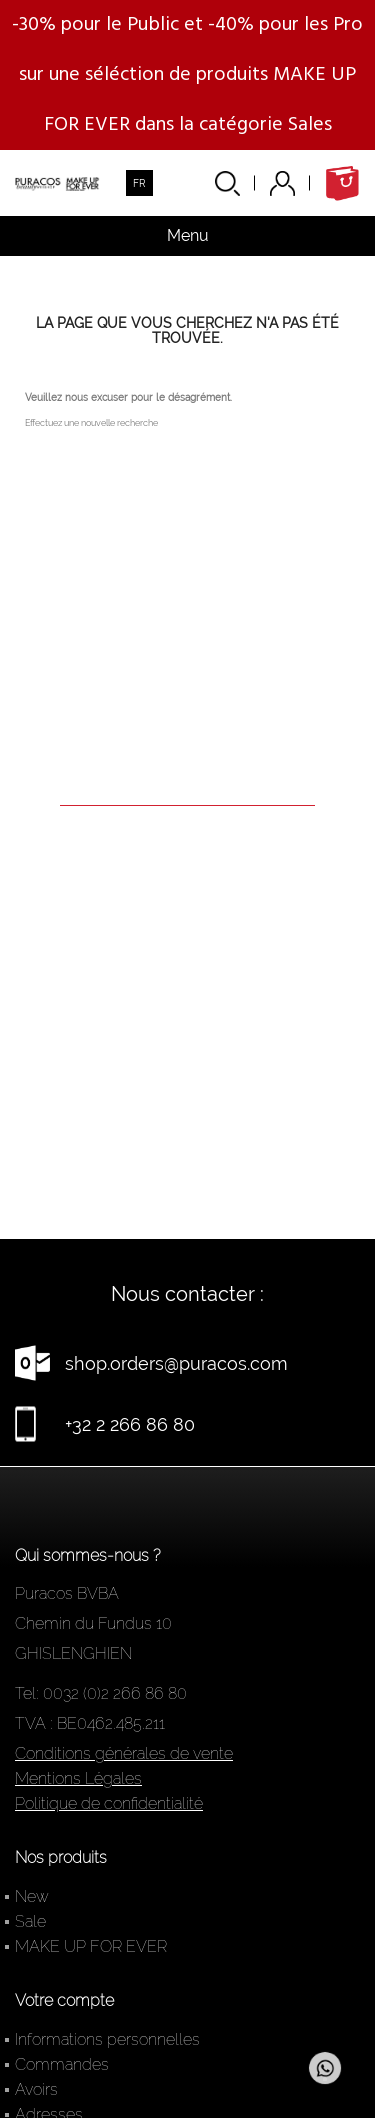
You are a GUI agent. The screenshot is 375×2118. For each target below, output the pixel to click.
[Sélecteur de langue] (139, 183)
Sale (30, 1921)
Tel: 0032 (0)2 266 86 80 (101, 1693)
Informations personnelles (107, 2039)
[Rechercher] (187, 777)
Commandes (62, 2064)
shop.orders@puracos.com (176, 1363)
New (32, 1896)
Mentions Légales (78, 1778)
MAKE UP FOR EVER (91, 1946)
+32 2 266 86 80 (130, 1424)
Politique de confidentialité (109, 1803)
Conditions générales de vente (124, 1753)
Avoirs (36, 2089)
